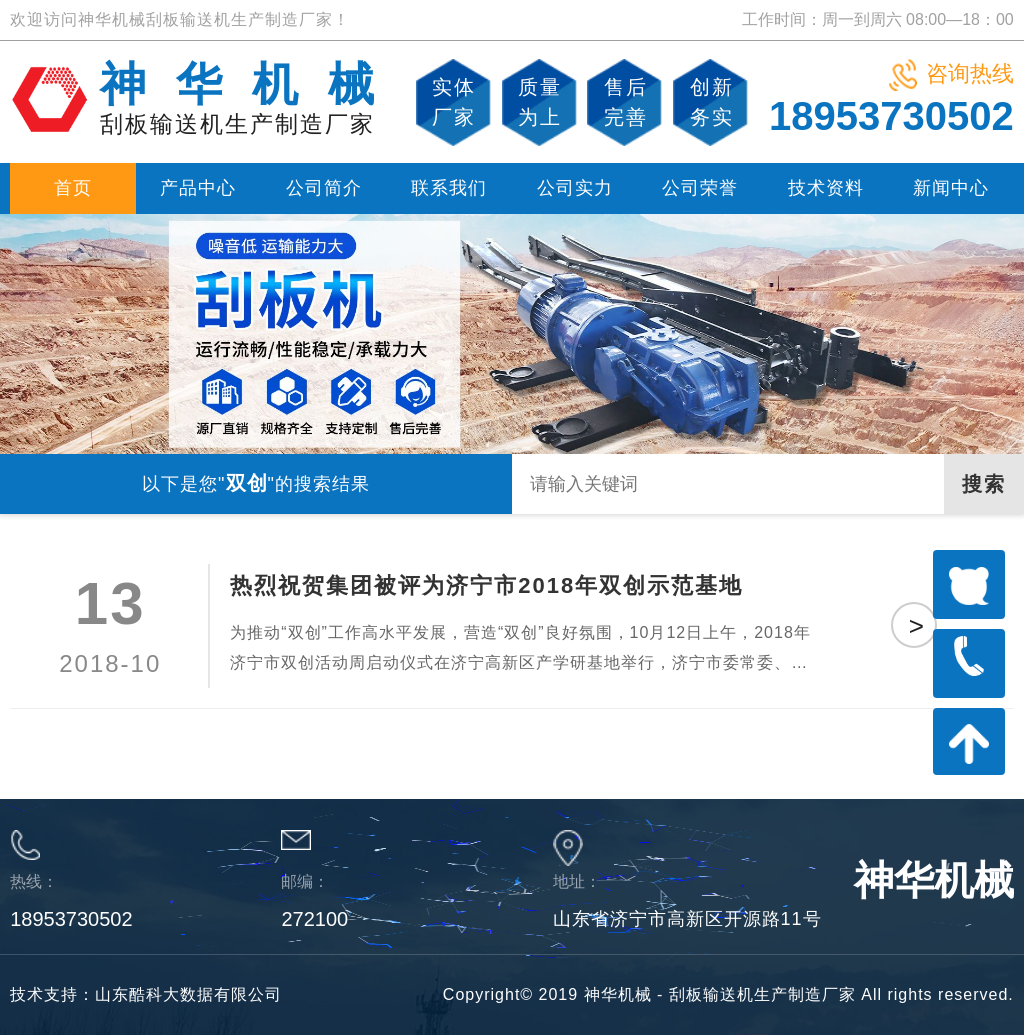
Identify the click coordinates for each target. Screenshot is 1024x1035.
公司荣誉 (700, 188)
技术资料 (826, 188)
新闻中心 (951, 188)
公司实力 (575, 188)
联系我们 (449, 188)
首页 (73, 188)
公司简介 (324, 188)
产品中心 (198, 188)
